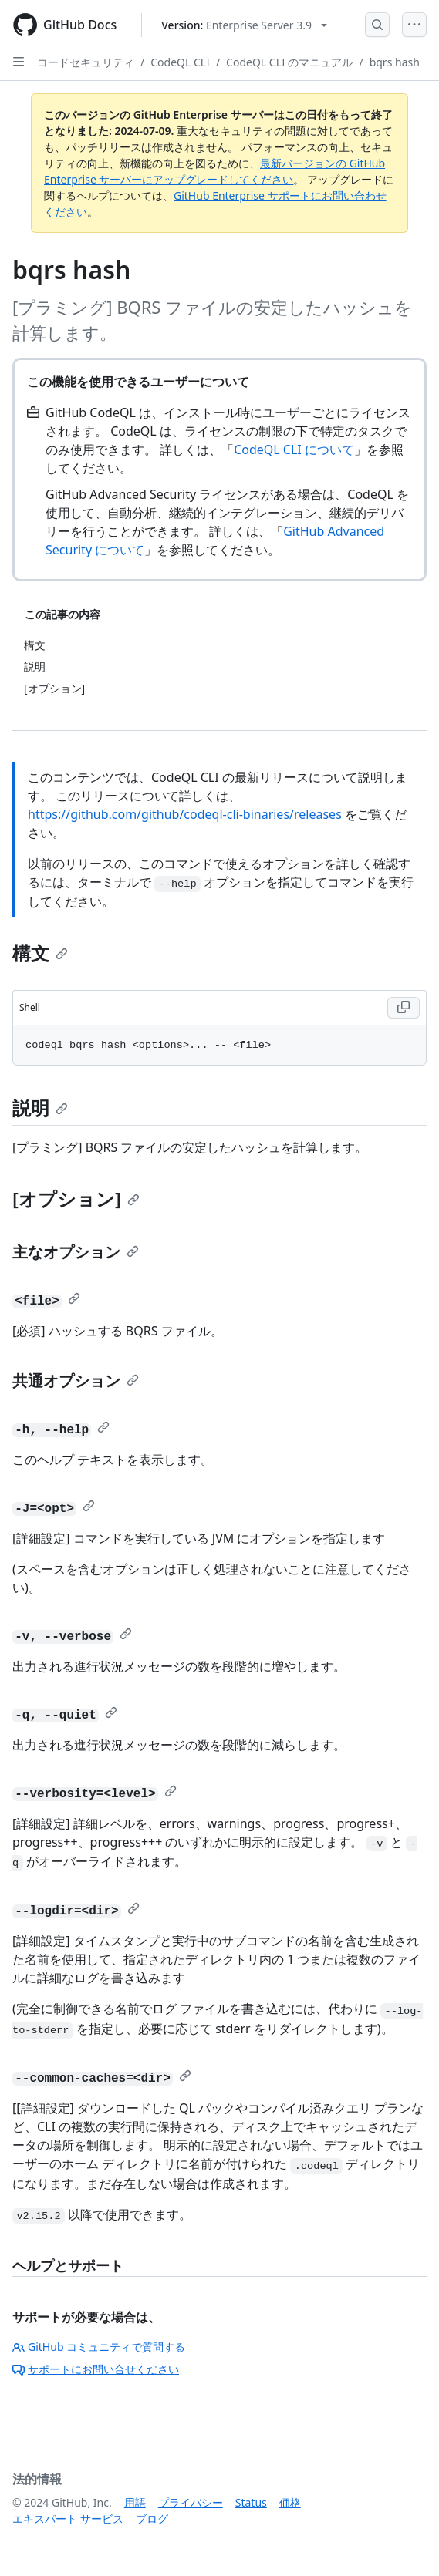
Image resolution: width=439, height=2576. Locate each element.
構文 (40, 952)
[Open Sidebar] (18, 61)
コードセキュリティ (85, 62)
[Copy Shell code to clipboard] (403, 1008)
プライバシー (190, 2502)
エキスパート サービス (67, 2518)
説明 (40, 1107)
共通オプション (75, 1380)
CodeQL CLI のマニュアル (289, 62)
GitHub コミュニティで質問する (98, 2346)
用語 (135, 2502)
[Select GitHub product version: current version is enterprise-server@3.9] (244, 25)
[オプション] (76, 1198)
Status (251, 2502)
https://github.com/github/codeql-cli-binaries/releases (185, 814)
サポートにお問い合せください (95, 2369)
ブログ (152, 2518)
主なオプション (75, 1251)
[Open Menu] (414, 24)
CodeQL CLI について (294, 449)
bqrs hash (395, 62)
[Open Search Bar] (377, 24)
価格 (290, 2502)
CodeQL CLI (180, 62)
